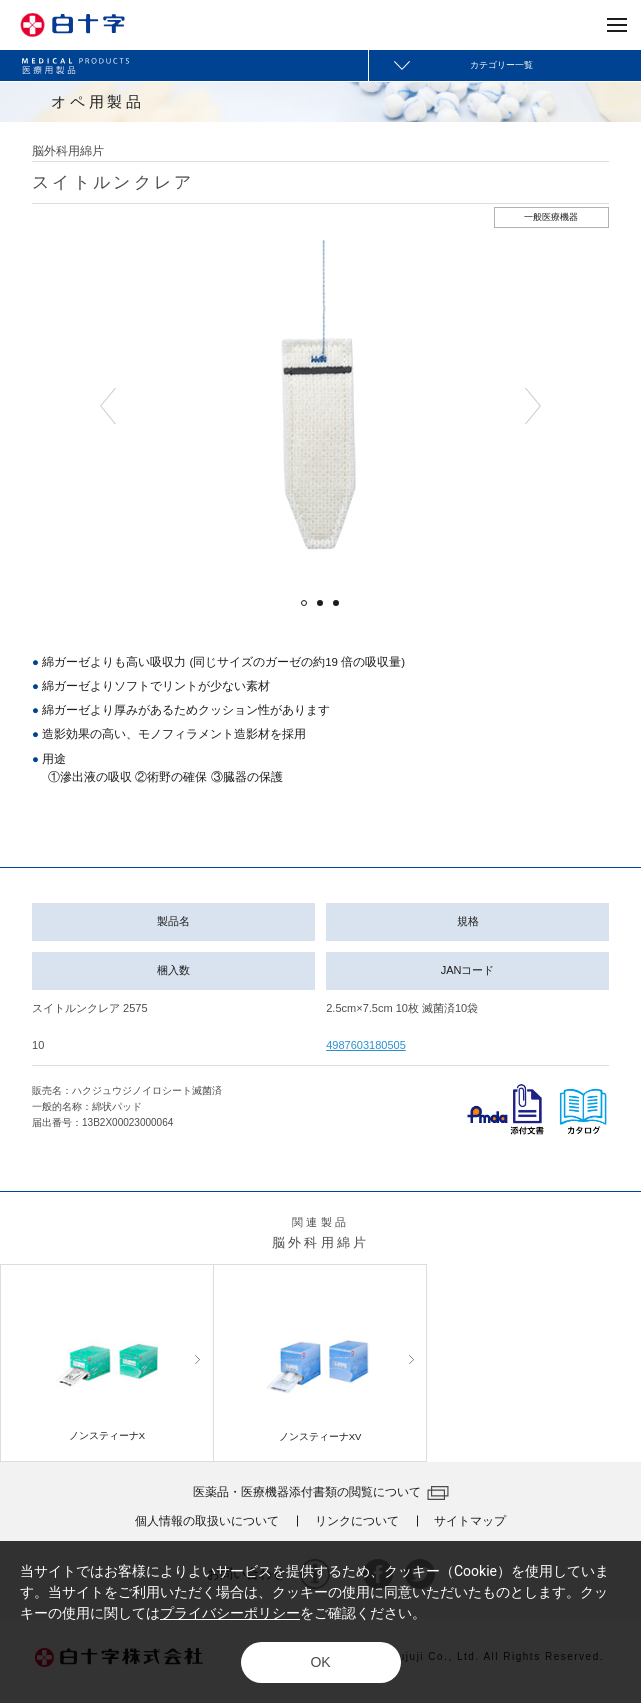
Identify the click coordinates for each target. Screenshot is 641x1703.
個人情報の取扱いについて (207, 1521)
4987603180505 (366, 1045)
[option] (320, 406)
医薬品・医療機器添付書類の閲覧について (307, 1492)
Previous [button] (108, 406)
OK (320, 1662)
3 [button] (336, 603)
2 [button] (320, 603)
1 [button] (304, 603)
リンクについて (357, 1521)
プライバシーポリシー (230, 1613)
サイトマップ (470, 1521)
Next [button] (533, 406)
